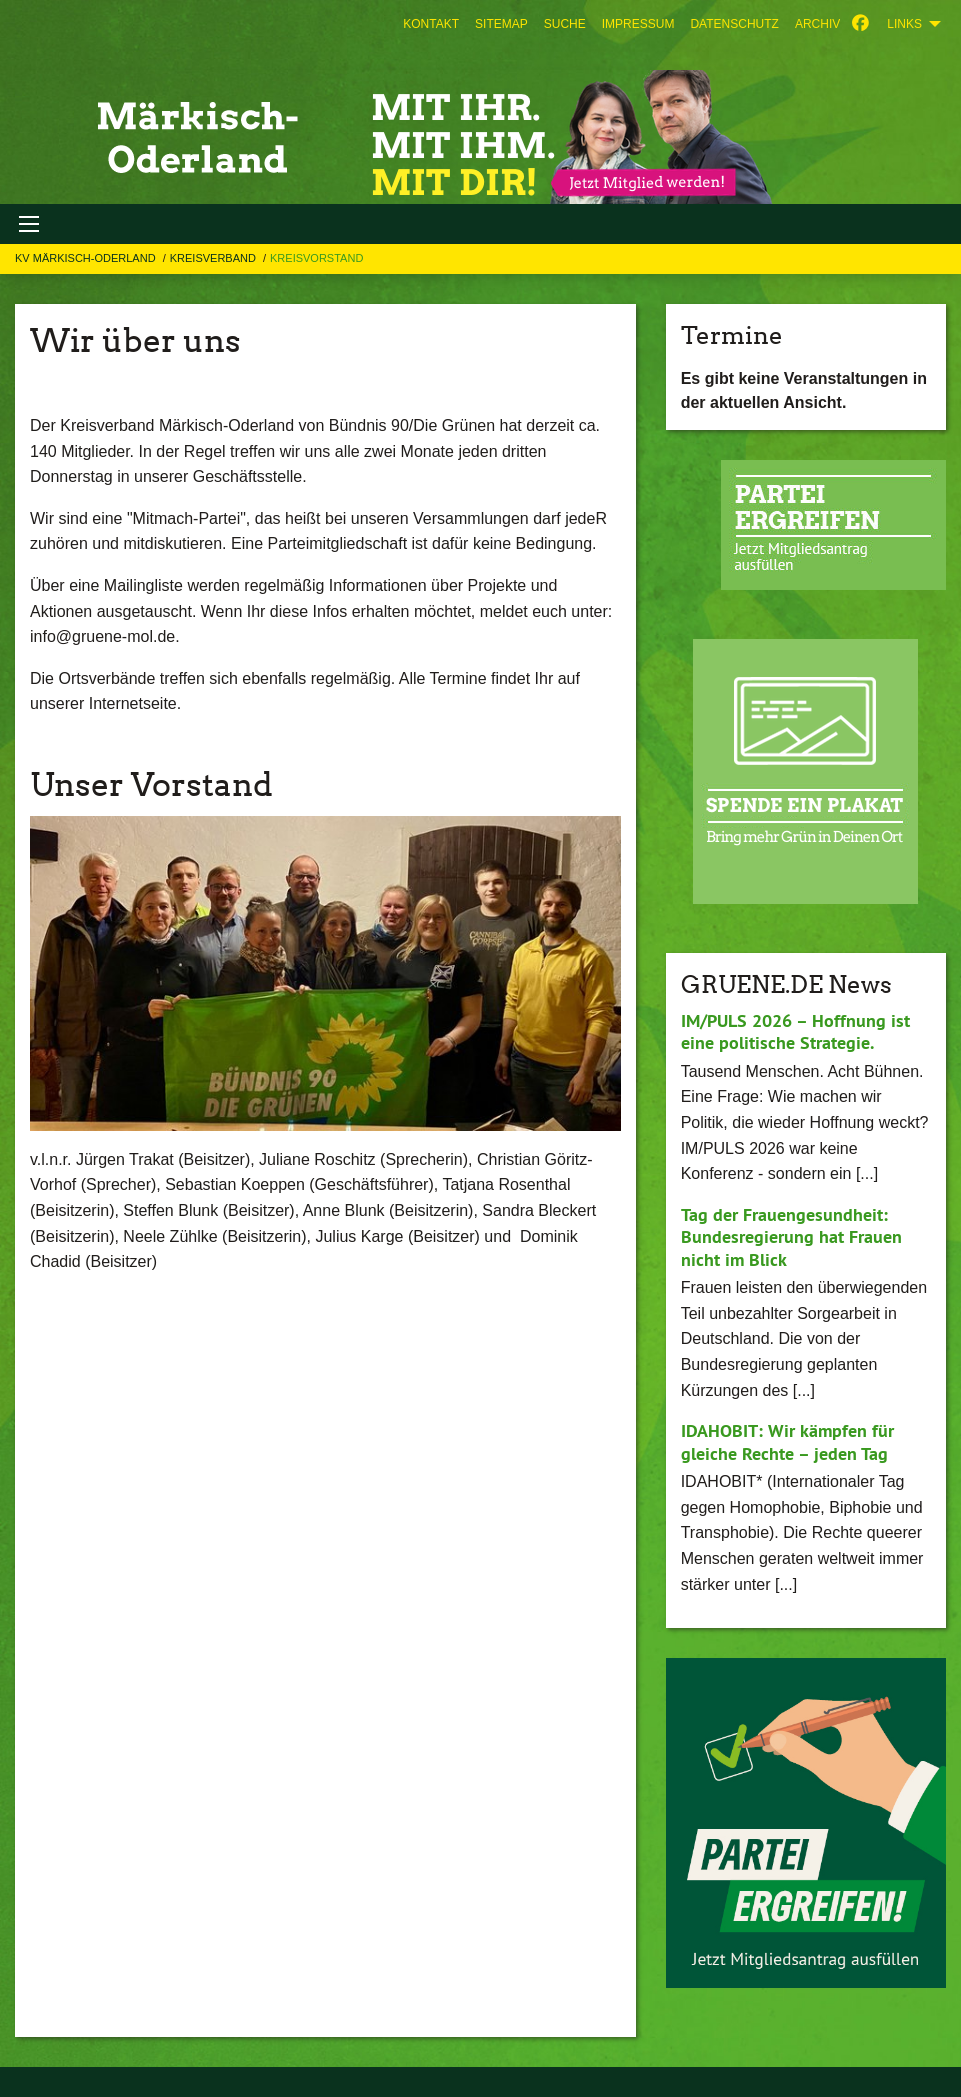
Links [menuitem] (904, 24)
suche (565, 24)
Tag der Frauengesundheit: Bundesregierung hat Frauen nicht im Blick (791, 1237)
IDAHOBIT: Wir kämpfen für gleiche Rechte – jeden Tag (787, 1442)
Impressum (638, 24)
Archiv (817, 24)
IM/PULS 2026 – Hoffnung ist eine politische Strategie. (795, 1032)
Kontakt (431, 24)
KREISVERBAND (214, 258)
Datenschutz (734, 24)
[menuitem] (431, 24)
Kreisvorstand (316, 258)
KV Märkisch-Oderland (87, 258)
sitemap (501, 24)
